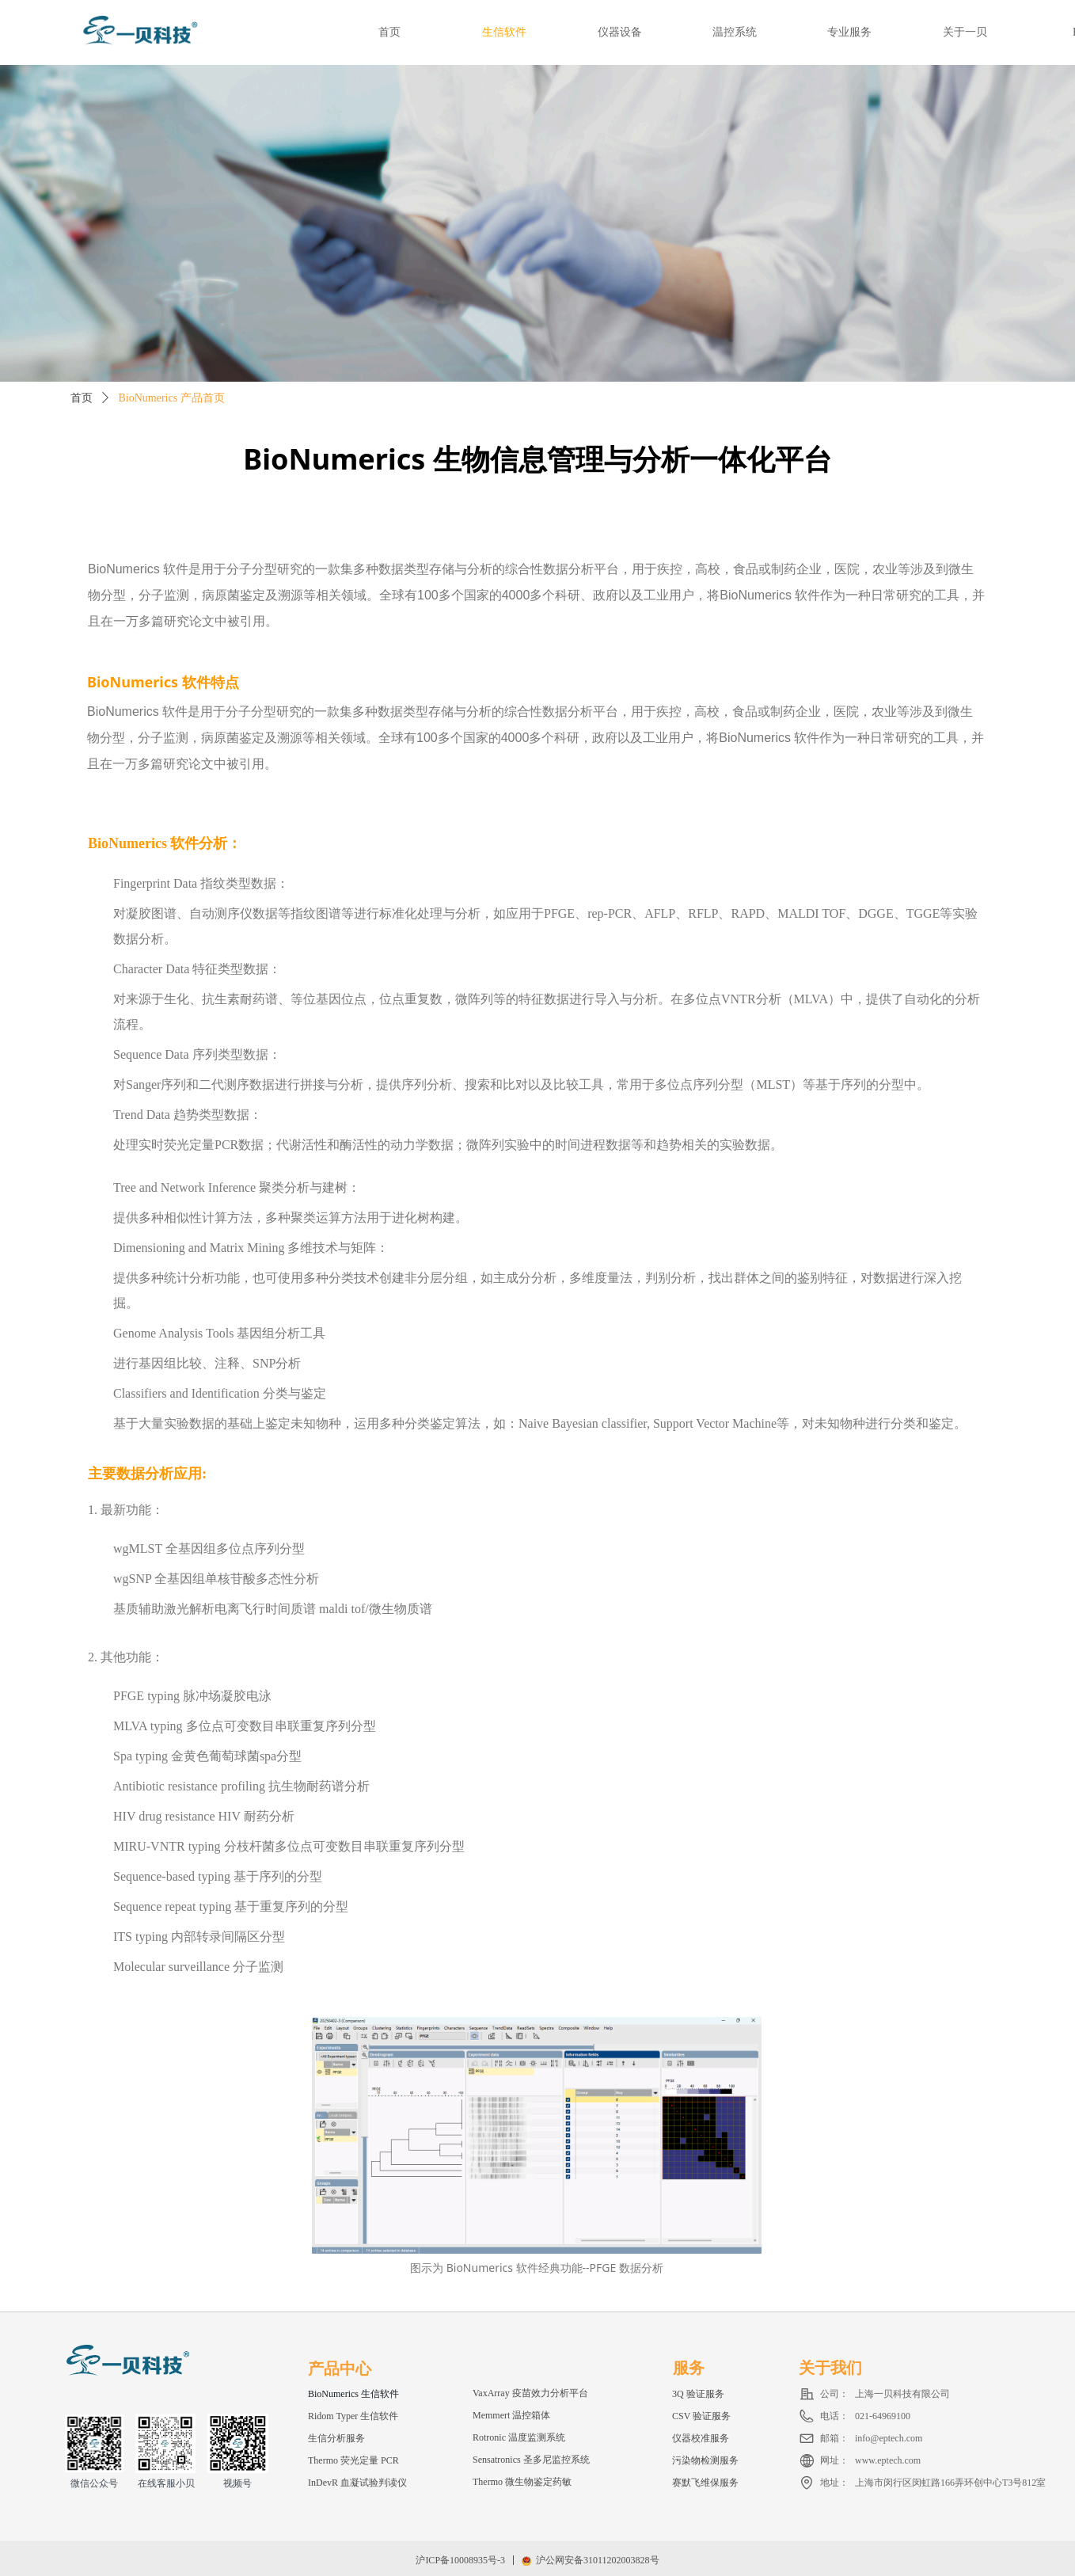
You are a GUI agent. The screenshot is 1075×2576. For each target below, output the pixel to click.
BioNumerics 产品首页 (172, 398)
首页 (81, 398)
